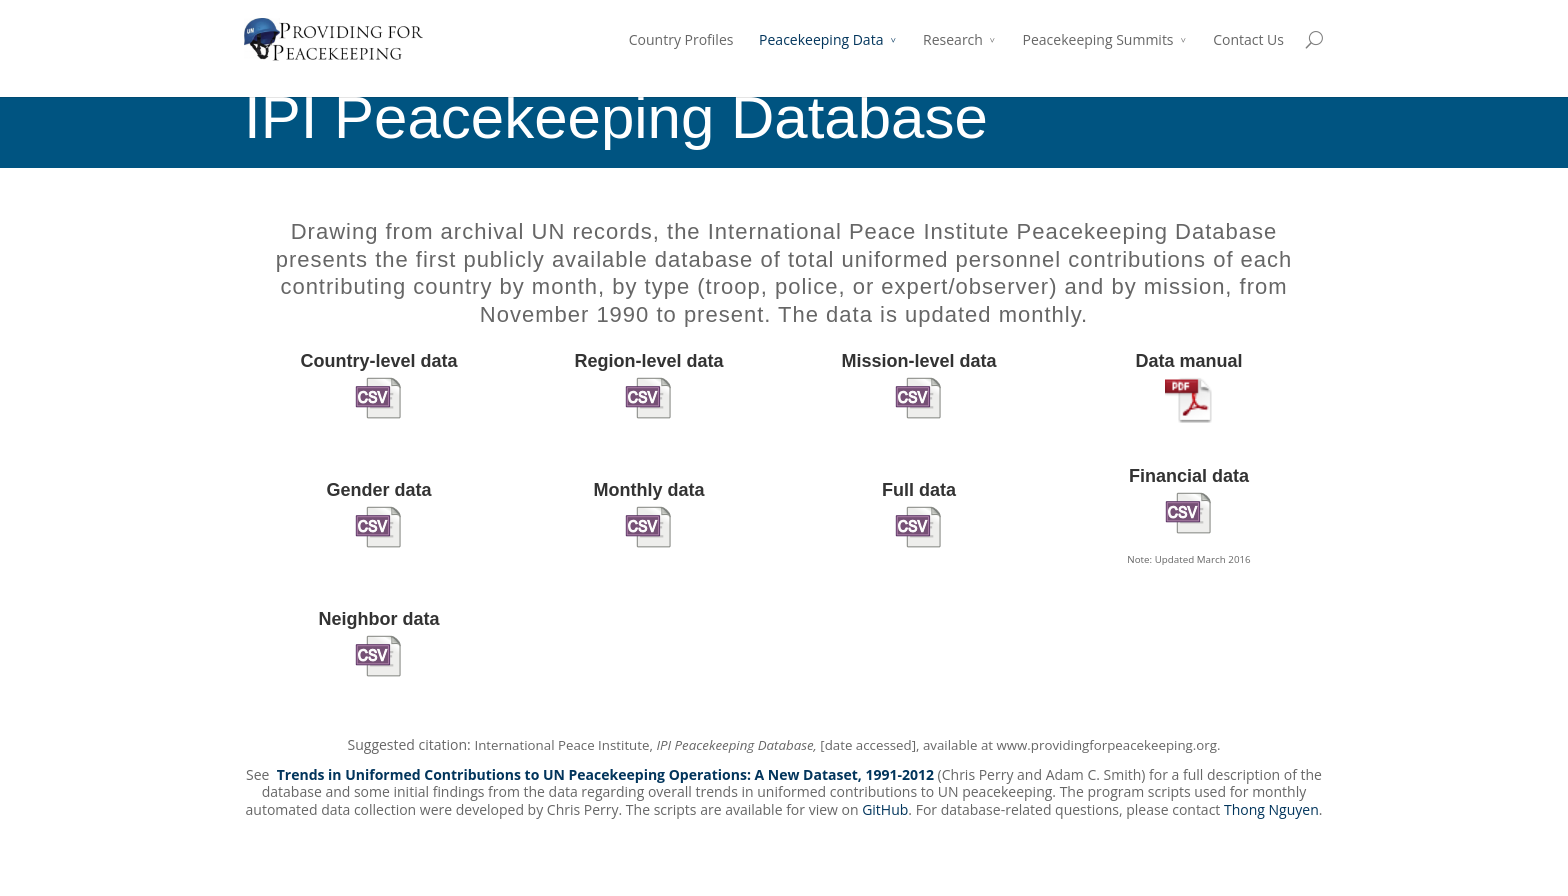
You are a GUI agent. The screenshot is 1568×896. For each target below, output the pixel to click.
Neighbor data (378, 619)
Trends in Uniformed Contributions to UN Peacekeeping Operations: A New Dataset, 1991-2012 (605, 774)
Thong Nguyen (1271, 809)
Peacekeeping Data (821, 39)
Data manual (1188, 361)
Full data (919, 490)
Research (953, 39)
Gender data (378, 490)
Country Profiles (681, 39)
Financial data (1189, 476)
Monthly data (649, 490)
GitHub (885, 809)
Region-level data (648, 361)
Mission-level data (918, 361)
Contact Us (1248, 39)
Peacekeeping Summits (1098, 39)
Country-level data (378, 361)
